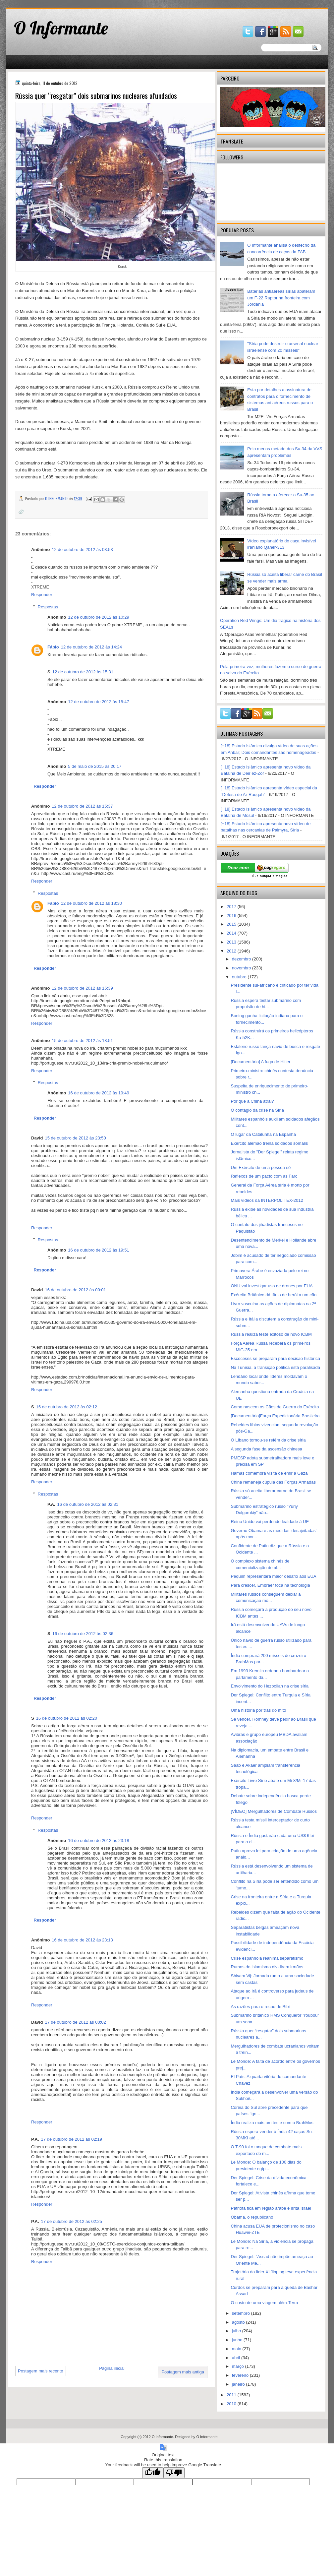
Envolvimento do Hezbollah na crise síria (269, 1686)
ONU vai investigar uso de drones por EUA (271, 1285)
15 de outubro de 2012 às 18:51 (82, 1040)
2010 (232, 2403)
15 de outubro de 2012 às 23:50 (75, 1137)
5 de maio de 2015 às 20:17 (94, 766)
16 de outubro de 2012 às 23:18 (98, 1840)
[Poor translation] (174, 2472)
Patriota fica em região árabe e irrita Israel (271, 2208)
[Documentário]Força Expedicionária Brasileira (275, 1415)
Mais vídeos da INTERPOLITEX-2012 (267, 1200)
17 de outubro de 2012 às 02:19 (71, 2139)
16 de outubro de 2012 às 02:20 (66, 1718)
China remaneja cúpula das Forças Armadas (273, 1482)
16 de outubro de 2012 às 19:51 (98, 1250)
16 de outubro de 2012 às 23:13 (82, 1939)
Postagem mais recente (40, 2370)
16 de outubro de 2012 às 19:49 (98, 1092)
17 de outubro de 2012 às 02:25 (71, 2221)
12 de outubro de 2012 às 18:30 (91, 903)
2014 (232, 933)
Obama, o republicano (252, 2217)
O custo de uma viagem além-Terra (264, 2302)
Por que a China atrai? (252, 1101)
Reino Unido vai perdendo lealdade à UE (270, 1521)
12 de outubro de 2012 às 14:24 (91, 646)
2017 (232, 906)
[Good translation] (152, 2472)
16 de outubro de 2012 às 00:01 (75, 1289)
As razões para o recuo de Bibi (260, 2006)
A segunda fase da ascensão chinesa (266, 1448)
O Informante (61, 28)
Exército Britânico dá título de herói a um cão (273, 1294)
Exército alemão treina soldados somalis (269, 1143)
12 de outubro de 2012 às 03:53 (82, 549)
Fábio (53, 646)
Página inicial (112, 2368)
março (238, 2366)
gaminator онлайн (37, 3)
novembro (242, 967)
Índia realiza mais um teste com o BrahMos (272, 2122)
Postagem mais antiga (182, 2371)
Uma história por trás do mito (258, 1710)
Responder (41, 594)
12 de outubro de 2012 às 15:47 (98, 701)
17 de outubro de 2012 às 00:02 (75, 2022)
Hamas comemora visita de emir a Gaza (269, 1473)
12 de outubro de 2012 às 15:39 (82, 988)
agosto (239, 2322)
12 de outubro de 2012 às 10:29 (98, 617)
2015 (232, 924)
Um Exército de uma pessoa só (261, 1167)
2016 (232, 915)
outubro (240, 976)
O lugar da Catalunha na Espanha (263, 1134)
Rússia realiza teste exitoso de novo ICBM (271, 1334)
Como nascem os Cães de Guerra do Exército (275, 1406)
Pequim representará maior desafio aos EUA (273, 1576)
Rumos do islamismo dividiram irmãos (267, 1966)
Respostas (48, 606)
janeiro (239, 2384)
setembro (241, 2313)
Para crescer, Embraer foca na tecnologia (270, 1585)
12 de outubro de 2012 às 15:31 (82, 671)
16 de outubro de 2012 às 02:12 (66, 1406)
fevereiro (241, 2375)
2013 (232, 942)
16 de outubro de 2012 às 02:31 (87, 1504)
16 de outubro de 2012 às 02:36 (82, 1633)
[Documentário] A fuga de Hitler (260, 1061)
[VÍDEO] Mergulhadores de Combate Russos (273, 1811)
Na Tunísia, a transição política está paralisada (275, 1367)
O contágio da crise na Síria (257, 1110)
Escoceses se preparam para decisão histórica (275, 1358)
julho (237, 2330)
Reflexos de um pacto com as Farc (264, 1176)
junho (238, 2339)
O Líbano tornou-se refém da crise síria (268, 1440)
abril (236, 2357)
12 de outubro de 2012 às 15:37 (82, 806)
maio (237, 2348)
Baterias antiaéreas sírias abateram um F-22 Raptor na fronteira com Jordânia (281, 298)
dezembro (242, 958)
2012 (232, 951)
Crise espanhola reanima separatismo (267, 1958)
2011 (232, 2394)
